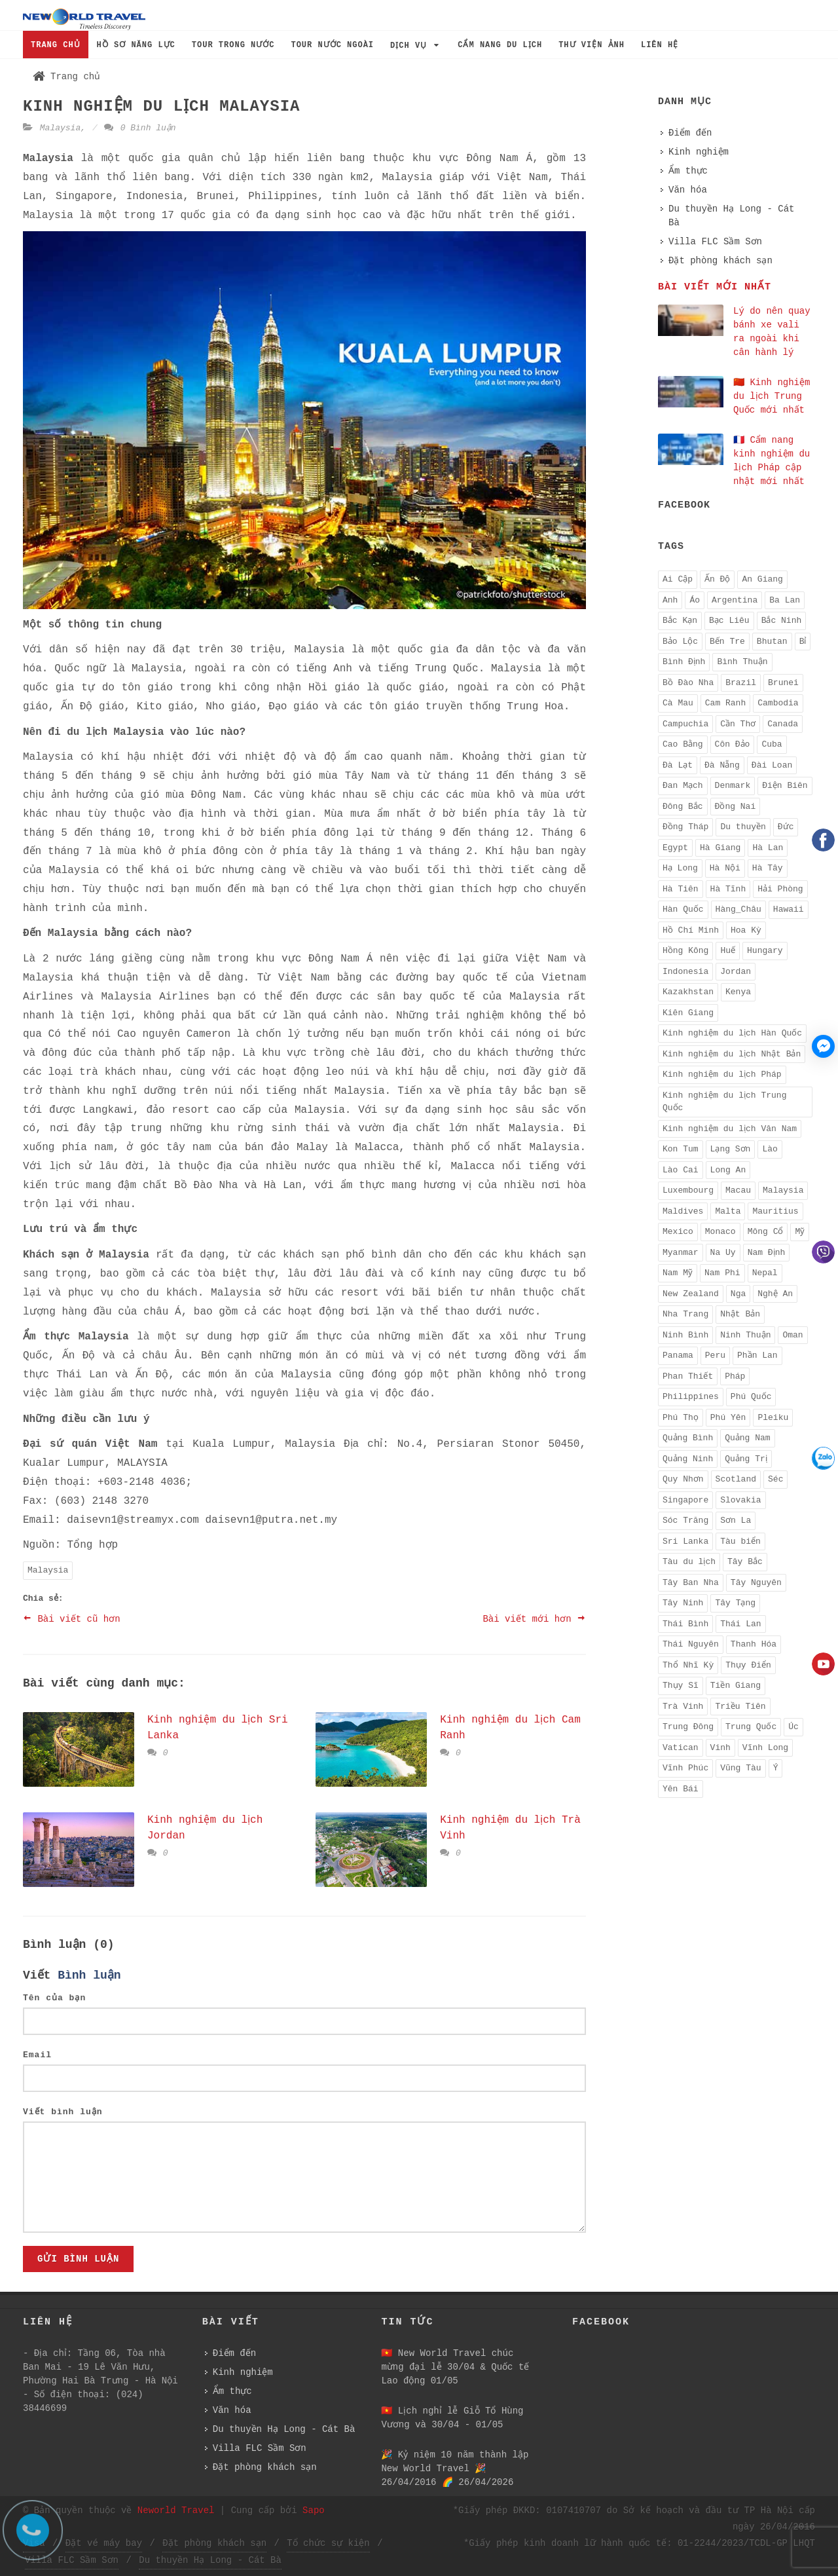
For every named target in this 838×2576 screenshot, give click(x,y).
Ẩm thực (688, 171)
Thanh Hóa (753, 1644)
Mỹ (800, 1232)
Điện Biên (784, 786)
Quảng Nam (747, 1438)
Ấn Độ (717, 579)
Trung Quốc (750, 1727)
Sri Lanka (685, 1541)
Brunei (783, 683)
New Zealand (691, 1294)
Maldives (683, 1211)
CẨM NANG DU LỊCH (500, 45)
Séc (775, 1479)
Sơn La (735, 1520)
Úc (793, 1727)
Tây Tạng (735, 1603)
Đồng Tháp (685, 827)
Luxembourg (688, 1190)
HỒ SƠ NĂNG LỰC (136, 45)
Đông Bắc (683, 807)
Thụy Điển (748, 1665)
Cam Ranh (725, 703)
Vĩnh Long (765, 1748)
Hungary (765, 951)
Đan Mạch (683, 786)
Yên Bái (681, 1789)
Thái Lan (740, 1624)
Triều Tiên (740, 1706)
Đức (786, 827)
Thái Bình (685, 1624)
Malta (727, 1211)
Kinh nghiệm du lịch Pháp (722, 1074)
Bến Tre (727, 641)
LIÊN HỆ (659, 45)
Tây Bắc (745, 1562)
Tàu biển (740, 1541)
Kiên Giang (688, 1013)
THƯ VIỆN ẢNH (591, 45)
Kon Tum (681, 1149)
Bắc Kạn (680, 620)
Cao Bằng (683, 744)
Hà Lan (767, 848)
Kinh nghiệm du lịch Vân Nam (730, 1129)
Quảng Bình (688, 1438)
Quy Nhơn (683, 1479)
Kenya (738, 992)
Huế (727, 951)
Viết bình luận (63, 2112)
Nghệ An (775, 1294)
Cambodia (777, 703)
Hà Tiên (681, 889)
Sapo (313, 2510)
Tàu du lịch (689, 1562)
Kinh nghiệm (698, 152)
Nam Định (767, 1253)
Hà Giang (720, 848)
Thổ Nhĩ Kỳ (688, 1665)
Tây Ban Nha (691, 1583)
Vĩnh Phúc (685, 1768)
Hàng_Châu (738, 909)
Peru (715, 1355)
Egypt (675, 848)
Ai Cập (678, 579)
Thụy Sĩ (681, 1685)
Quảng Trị (746, 1459)
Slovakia (740, 1500)
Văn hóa (687, 190)
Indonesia (685, 972)
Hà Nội (725, 868)
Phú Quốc (751, 1397)
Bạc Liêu (729, 620)
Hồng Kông (685, 951)
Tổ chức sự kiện (328, 2543)
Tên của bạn (54, 1998)
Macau (738, 1190)
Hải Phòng (780, 889)
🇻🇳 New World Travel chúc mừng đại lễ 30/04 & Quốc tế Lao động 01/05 (455, 2367)
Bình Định (684, 662)
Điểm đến (690, 133)
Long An (728, 1170)
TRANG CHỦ (56, 45)
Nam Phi (722, 1273)
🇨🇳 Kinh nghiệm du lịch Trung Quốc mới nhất (771, 396)
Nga (738, 1294)
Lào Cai (681, 1170)
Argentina (734, 600)
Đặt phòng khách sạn (720, 260)
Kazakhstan (688, 992)
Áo (694, 600)
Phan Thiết (688, 1376)
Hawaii (788, 909)
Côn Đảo (732, 744)
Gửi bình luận (78, 2259)
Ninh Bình (685, 1335)
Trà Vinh (683, 1706)
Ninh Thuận (745, 1335)
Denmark (733, 786)
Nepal (765, 1273)
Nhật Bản (740, 1314)
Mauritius (775, 1211)
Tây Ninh (683, 1603)
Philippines (691, 1397)
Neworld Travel (176, 2510)
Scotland (736, 1479)
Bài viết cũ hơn (71, 1618)
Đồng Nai (735, 807)
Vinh (720, 1748)
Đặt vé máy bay (103, 2543)
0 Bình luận (140, 128)
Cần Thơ (738, 724)
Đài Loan (772, 765)
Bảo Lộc (680, 641)
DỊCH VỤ (415, 45)
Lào (769, 1149)
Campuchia (685, 724)
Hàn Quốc (683, 909)
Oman (792, 1335)
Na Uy (723, 1253)
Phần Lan (757, 1355)
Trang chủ (66, 76)
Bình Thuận (742, 662)
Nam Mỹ (678, 1273)
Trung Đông (688, 1727)
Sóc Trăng (685, 1520)
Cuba (771, 744)
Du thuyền (742, 827)
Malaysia (60, 128)
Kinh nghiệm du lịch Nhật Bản (732, 1054)
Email (37, 2055)
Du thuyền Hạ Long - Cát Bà (731, 216)
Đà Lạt (678, 765)
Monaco (720, 1232)
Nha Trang (685, 1314)
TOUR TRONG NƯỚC (233, 45)
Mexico (678, 1232)
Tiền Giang (735, 1685)
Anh (670, 600)
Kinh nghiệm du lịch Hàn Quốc (732, 1033)
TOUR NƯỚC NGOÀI (332, 45)
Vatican (681, 1748)
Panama (678, 1355)
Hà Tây (767, 868)
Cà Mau (678, 703)
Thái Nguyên (691, 1644)
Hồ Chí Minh (691, 930)
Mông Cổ (766, 1232)
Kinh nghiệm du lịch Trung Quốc (724, 1102)
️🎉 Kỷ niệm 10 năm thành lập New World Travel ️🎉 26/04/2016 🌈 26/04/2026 (454, 2469)
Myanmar (681, 1253)
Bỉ (803, 641)
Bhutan (772, 641)
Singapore (685, 1500)
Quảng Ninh (688, 1459)
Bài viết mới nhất (714, 287)
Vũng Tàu (740, 1768)
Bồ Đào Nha (688, 683)
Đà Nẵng (722, 765)
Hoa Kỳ (746, 930)
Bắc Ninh (781, 620)
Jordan (735, 972)
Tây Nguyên (756, 1583)
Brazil (740, 683)
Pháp (735, 1376)
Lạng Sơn (730, 1149)
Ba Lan (784, 600)
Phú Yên (728, 1418)
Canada (782, 724)
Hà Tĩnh (728, 889)
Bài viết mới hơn (534, 1618)
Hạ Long (680, 868)
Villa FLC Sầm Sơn (715, 241)
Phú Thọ (681, 1418)
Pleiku (772, 1418)
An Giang (762, 579)
